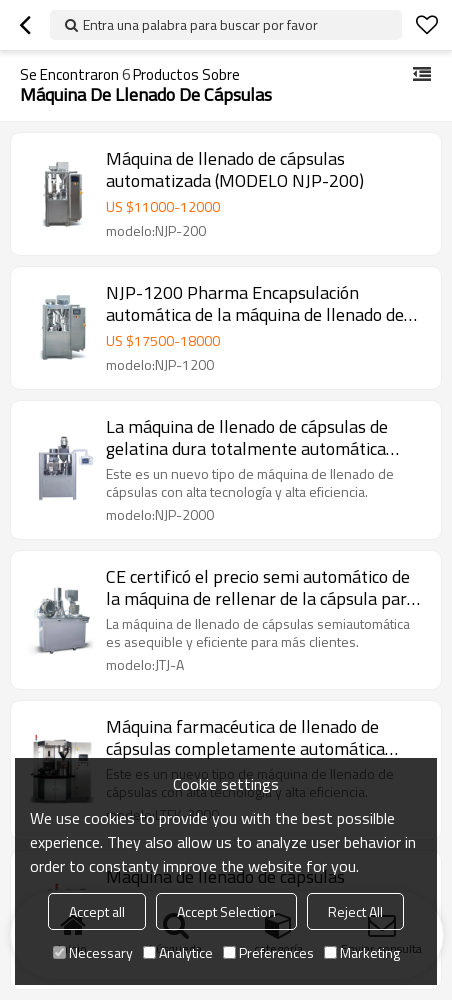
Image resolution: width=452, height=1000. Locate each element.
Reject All (355, 911)
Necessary (93, 952)
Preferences (268, 952)
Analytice (178, 952)
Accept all (97, 911)
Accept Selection (226, 911)
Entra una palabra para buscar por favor (200, 24)
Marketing (362, 952)
